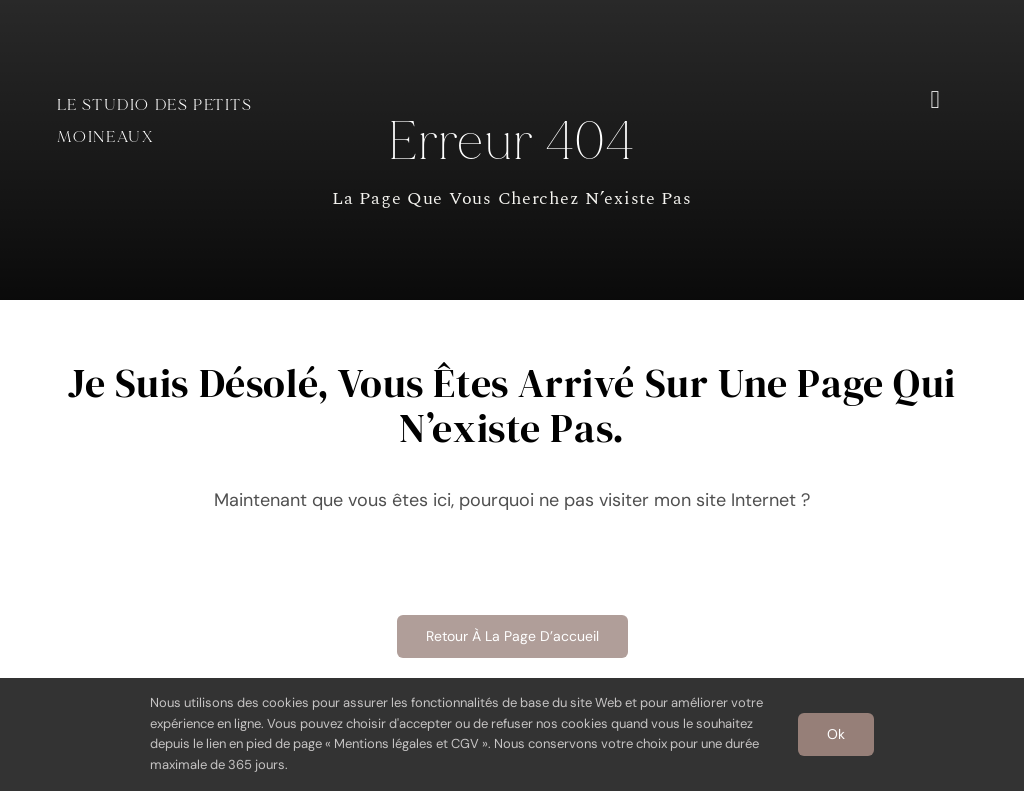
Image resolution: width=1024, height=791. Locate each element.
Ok (836, 734)
